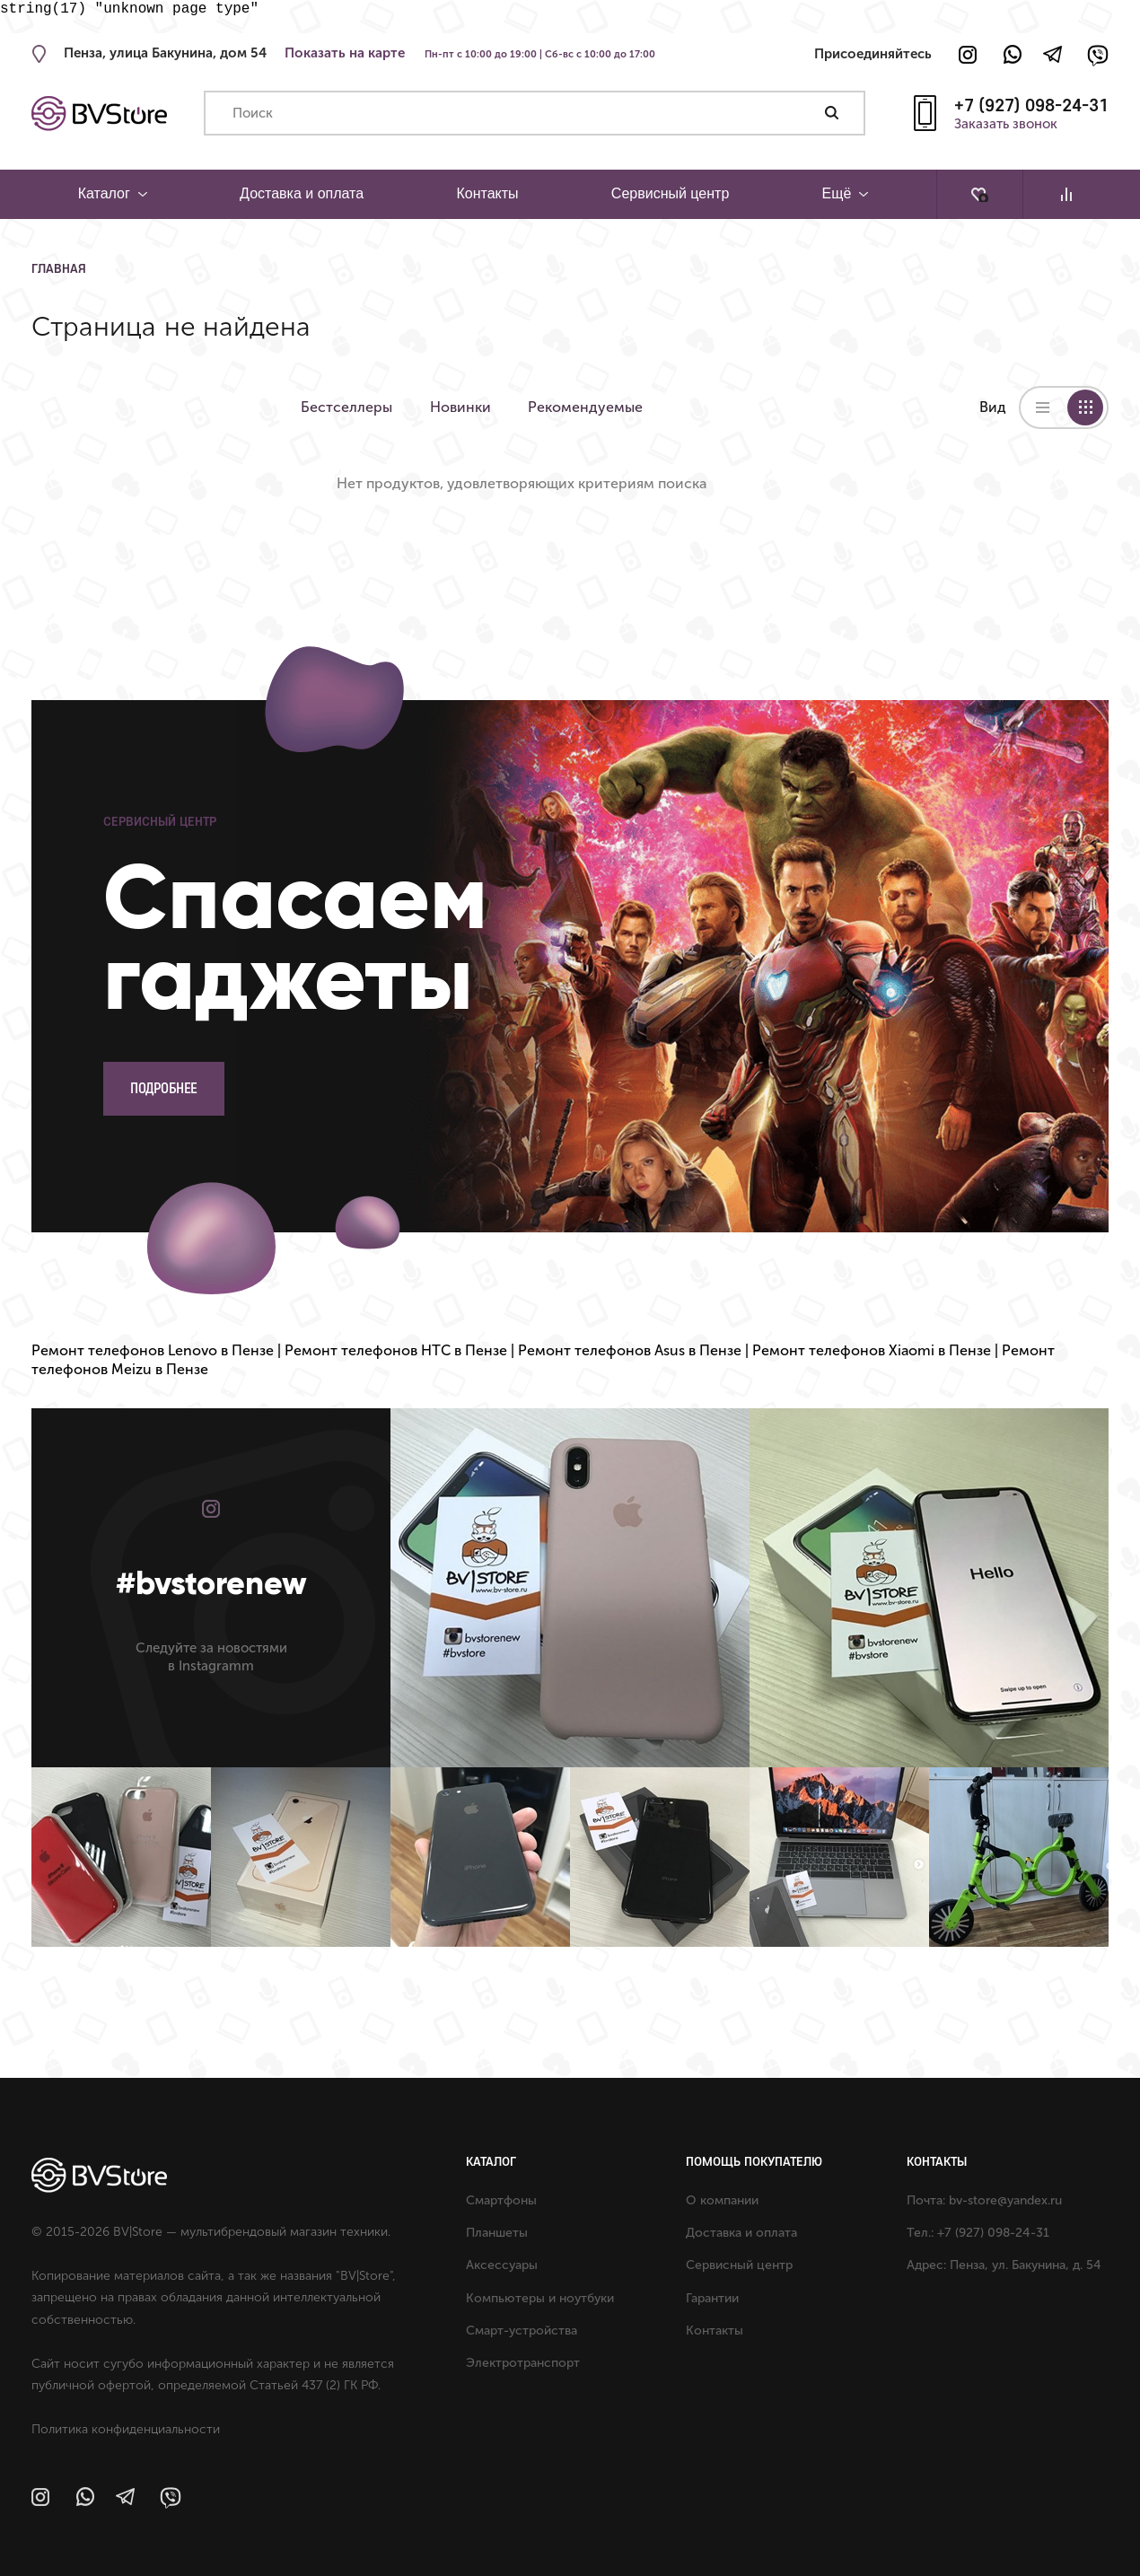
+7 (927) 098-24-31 (1031, 104)
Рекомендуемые (600, 407)
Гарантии (712, 2298)
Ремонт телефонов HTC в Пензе (396, 1350)
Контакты (487, 193)
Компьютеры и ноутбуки (540, 2298)
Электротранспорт (523, 2362)
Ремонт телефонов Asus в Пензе (629, 1350)
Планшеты (497, 2232)
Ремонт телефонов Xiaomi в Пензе (871, 1350)
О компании (722, 2200)
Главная (58, 268)
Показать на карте (345, 53)
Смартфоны (501, 2200)
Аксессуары (502, 2265)
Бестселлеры (346, 407)
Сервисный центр (670, 193)
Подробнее (163, 1088)
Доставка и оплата (302, 193)
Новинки (467, 407)
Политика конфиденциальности (125, 2429)
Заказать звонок (1005, 124)
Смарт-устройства (521, 2330)
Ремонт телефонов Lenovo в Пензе (152, 1350)
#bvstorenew (211, 1583)
